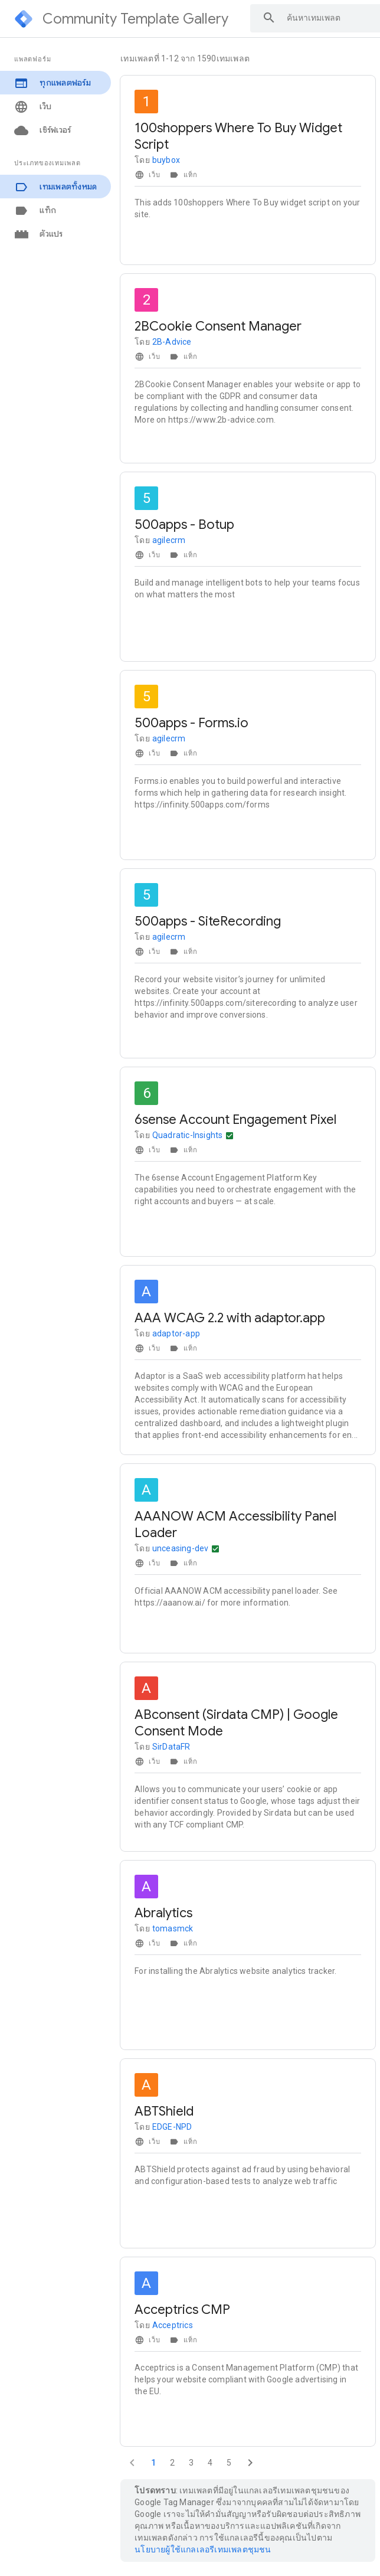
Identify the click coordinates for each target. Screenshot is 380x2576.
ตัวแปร (38, 234)
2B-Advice (172, 341)
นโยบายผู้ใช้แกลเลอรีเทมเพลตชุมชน (203, 2549)
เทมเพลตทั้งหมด (55, 186)
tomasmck (173, 1928)
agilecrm (169, 540)
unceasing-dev (180, 1548)
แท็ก (35, 210)
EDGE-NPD (172, 2127)
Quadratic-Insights (187, 1135)
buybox (166, 160)
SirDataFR (171, 1746)
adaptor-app (176, 1333)
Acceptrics (172, 2325)
